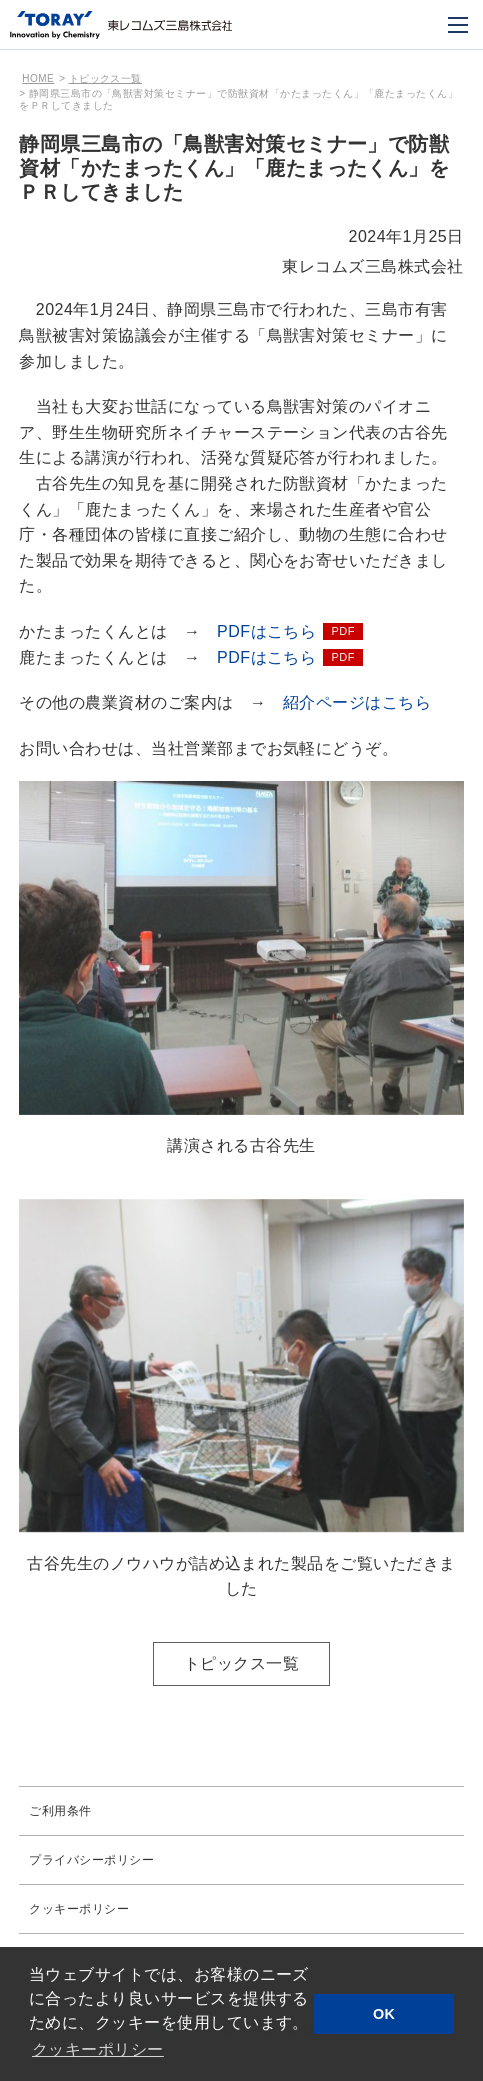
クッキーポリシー (79, 1909)
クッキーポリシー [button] (98, 2049)
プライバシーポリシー (91, 1860)
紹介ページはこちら (357, 702)
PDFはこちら (266, 631)
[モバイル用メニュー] (458, 25)
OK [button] (384, 2014)
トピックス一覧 (105, 78)
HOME (38, 78)
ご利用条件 (60, 1811)
